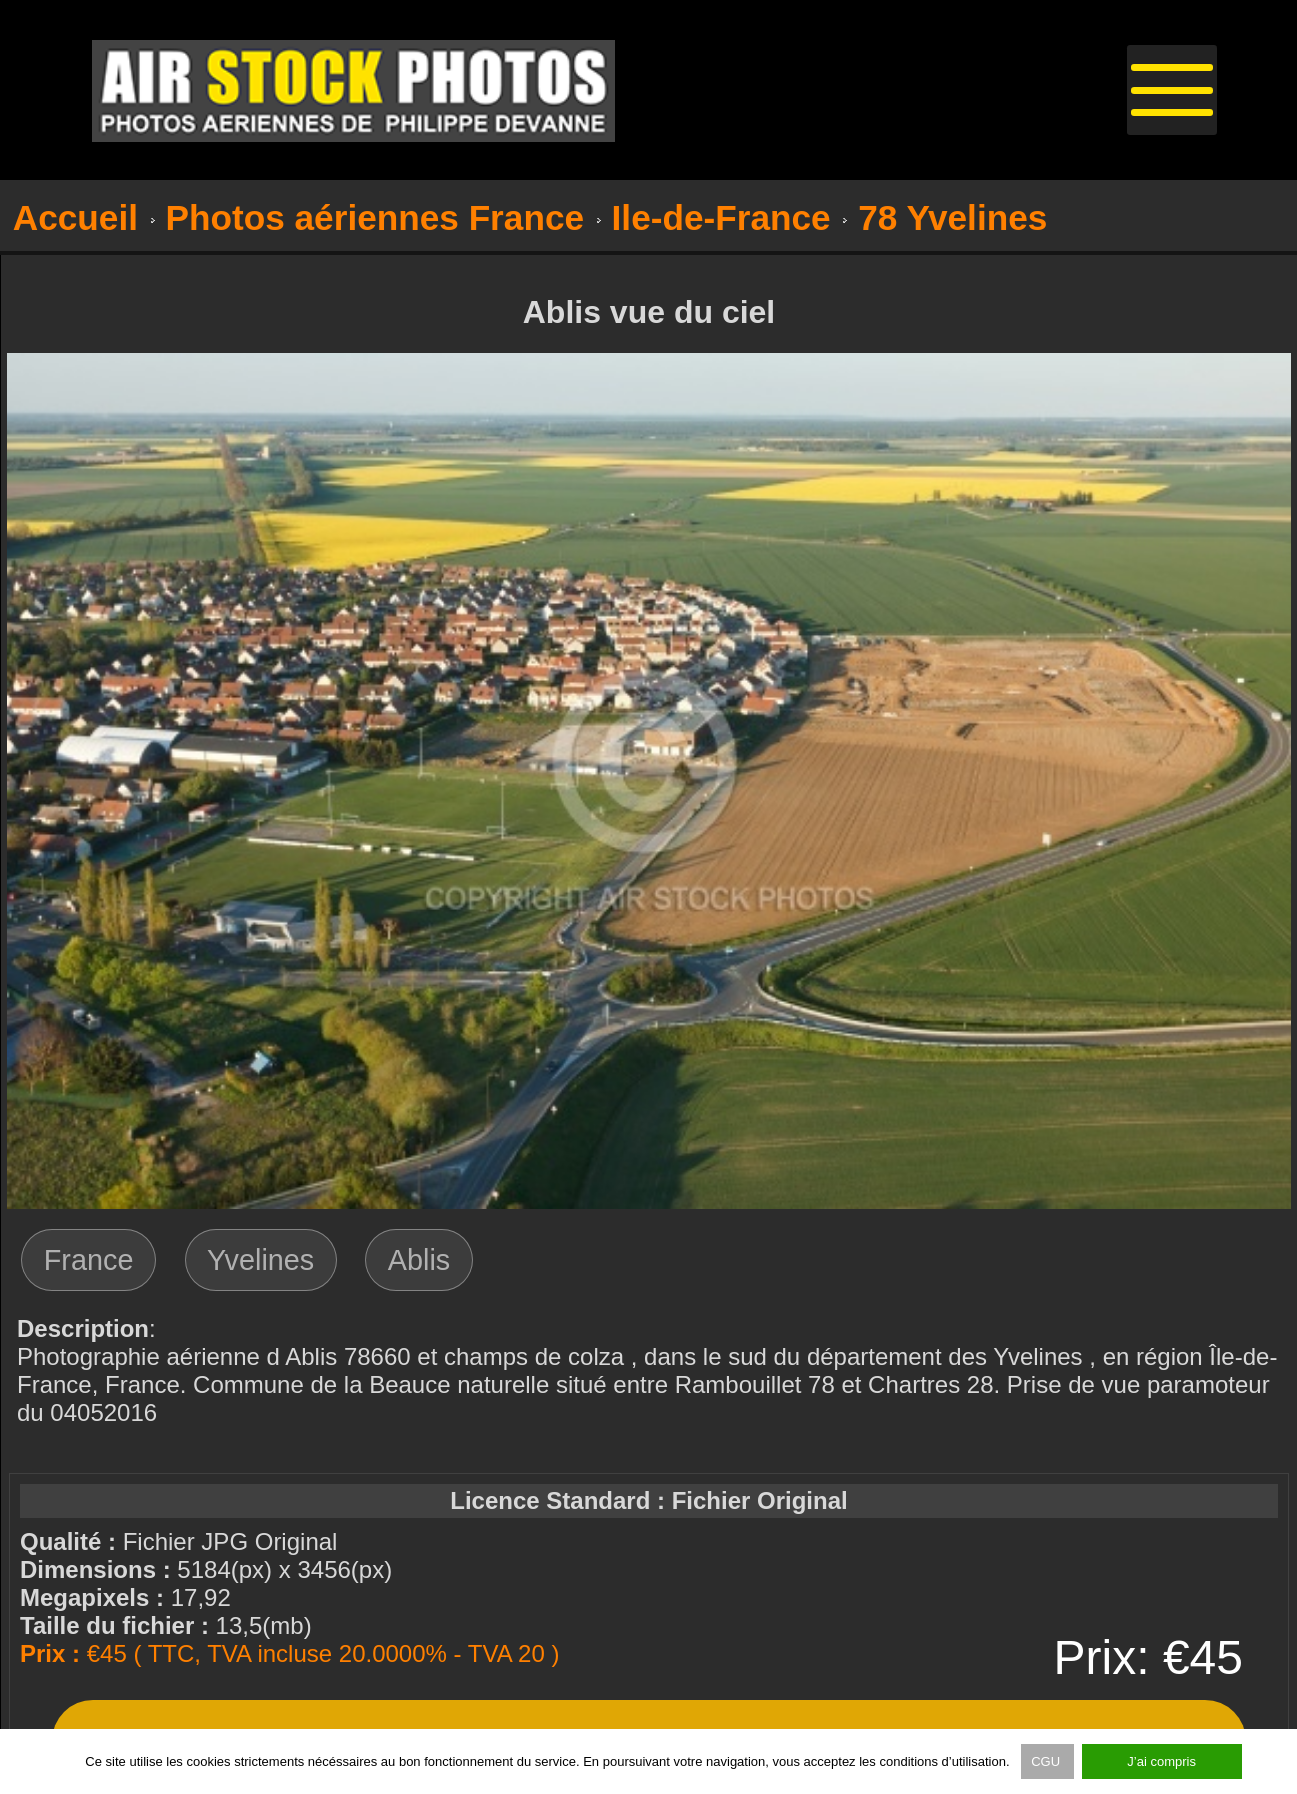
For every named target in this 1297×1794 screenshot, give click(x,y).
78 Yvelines (952, 217)
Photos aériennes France (375, 217)
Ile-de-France (721, 217)
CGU (1047, 1761)
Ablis (419, 1260)
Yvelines (260, 1260)
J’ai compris (1161, 1761)
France (89, 1260)
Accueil (75, 217)
